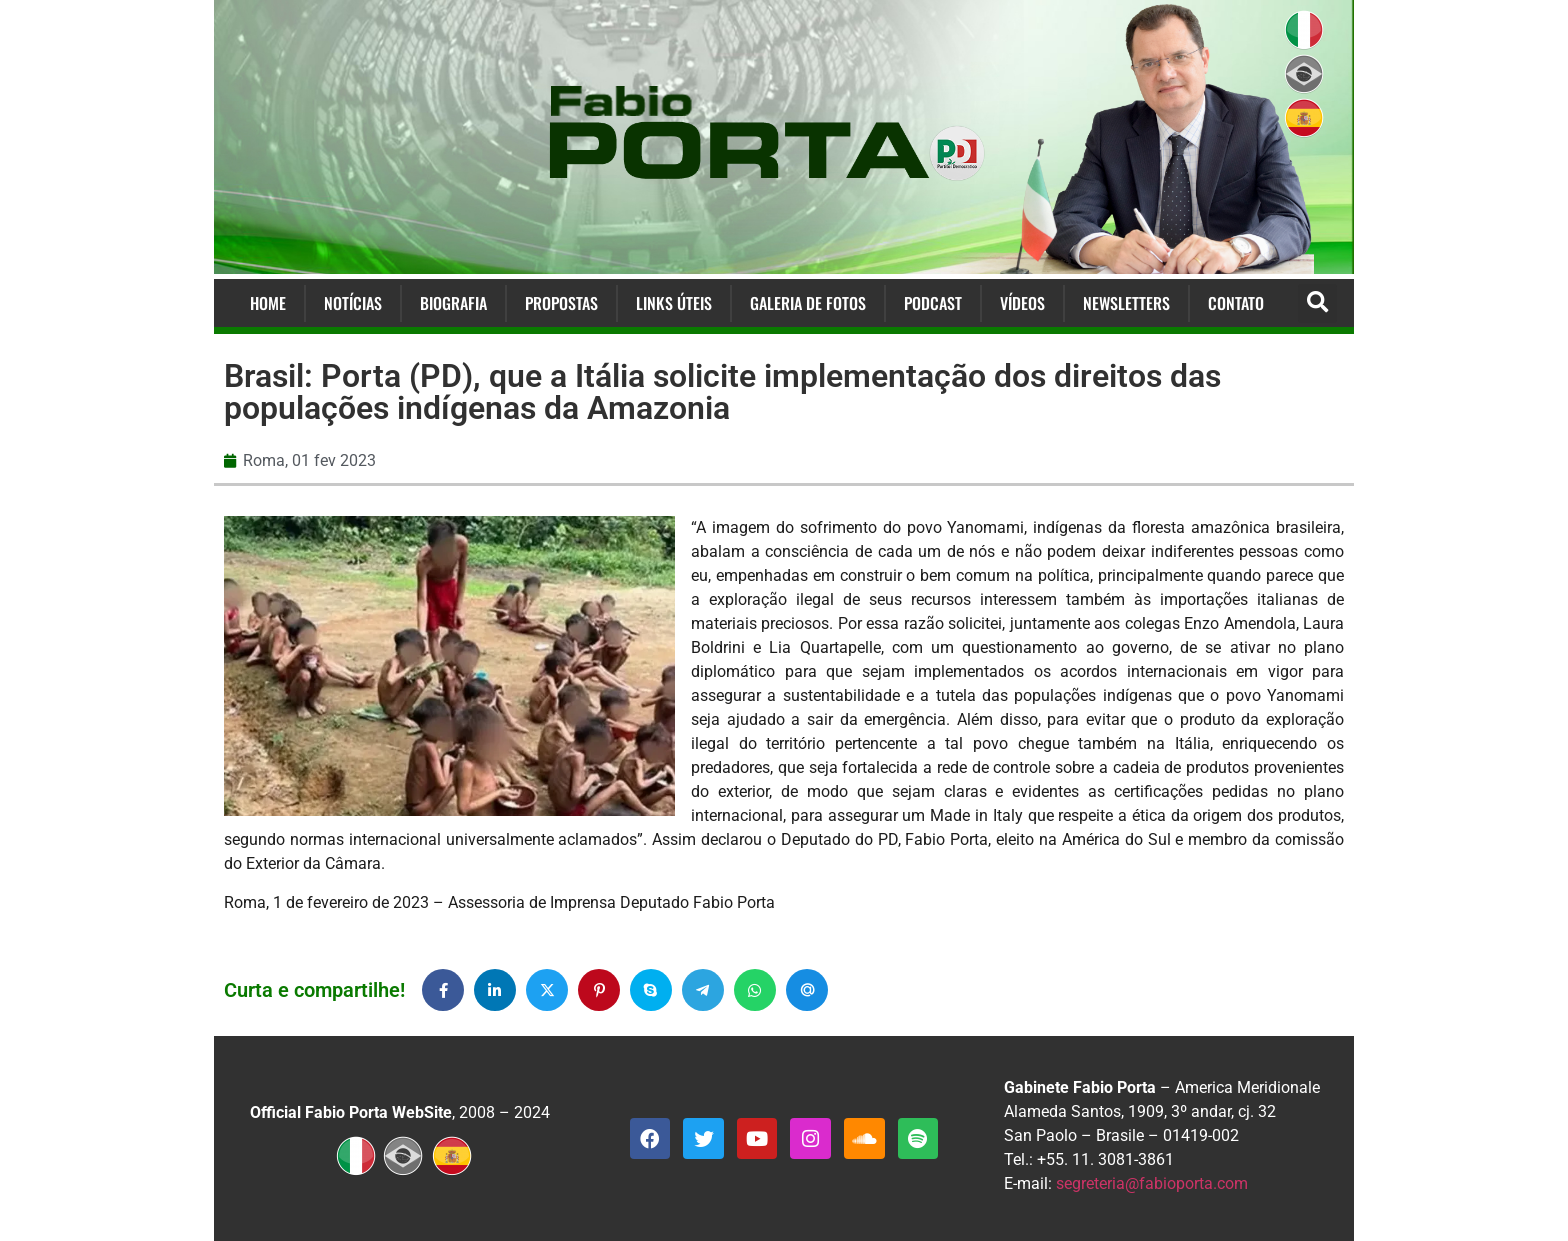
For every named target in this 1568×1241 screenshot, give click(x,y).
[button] (1317, 303)
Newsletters (1126, 303)
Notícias (353, 303)
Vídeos (1022, 303)
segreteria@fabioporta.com (1152, 1183)
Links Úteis (674, 303)
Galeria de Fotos (808, 303)
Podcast (933, 303)
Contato (1236, 303)
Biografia (453, 303)
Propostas (561, 303)
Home (268, 303)
